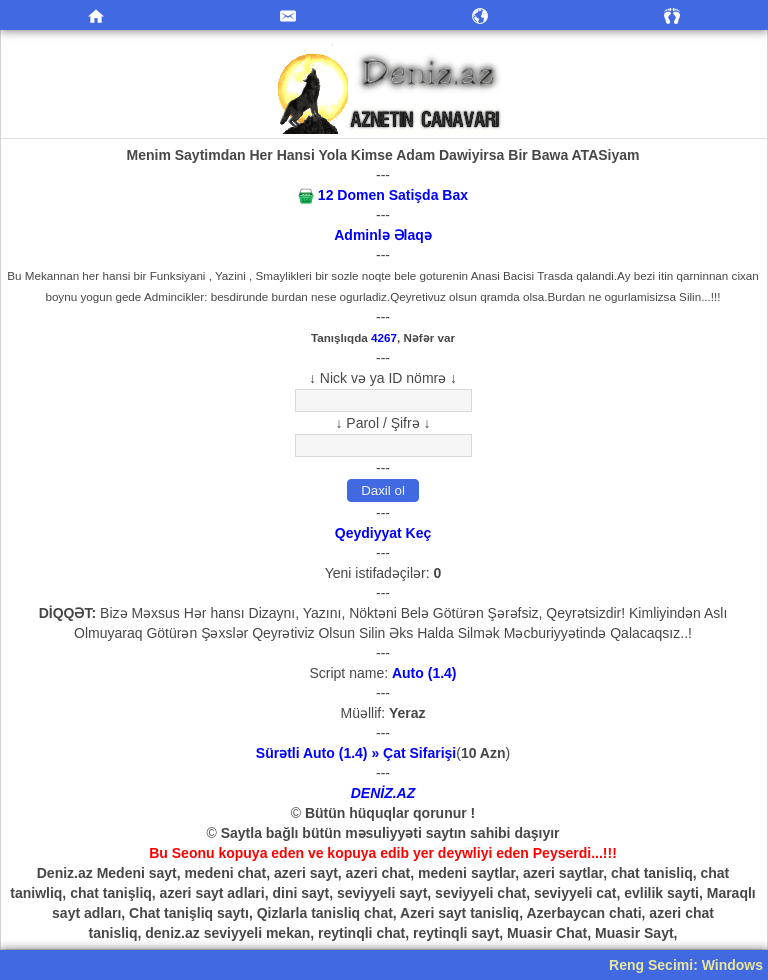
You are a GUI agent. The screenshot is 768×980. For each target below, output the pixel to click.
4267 (384, 337)
